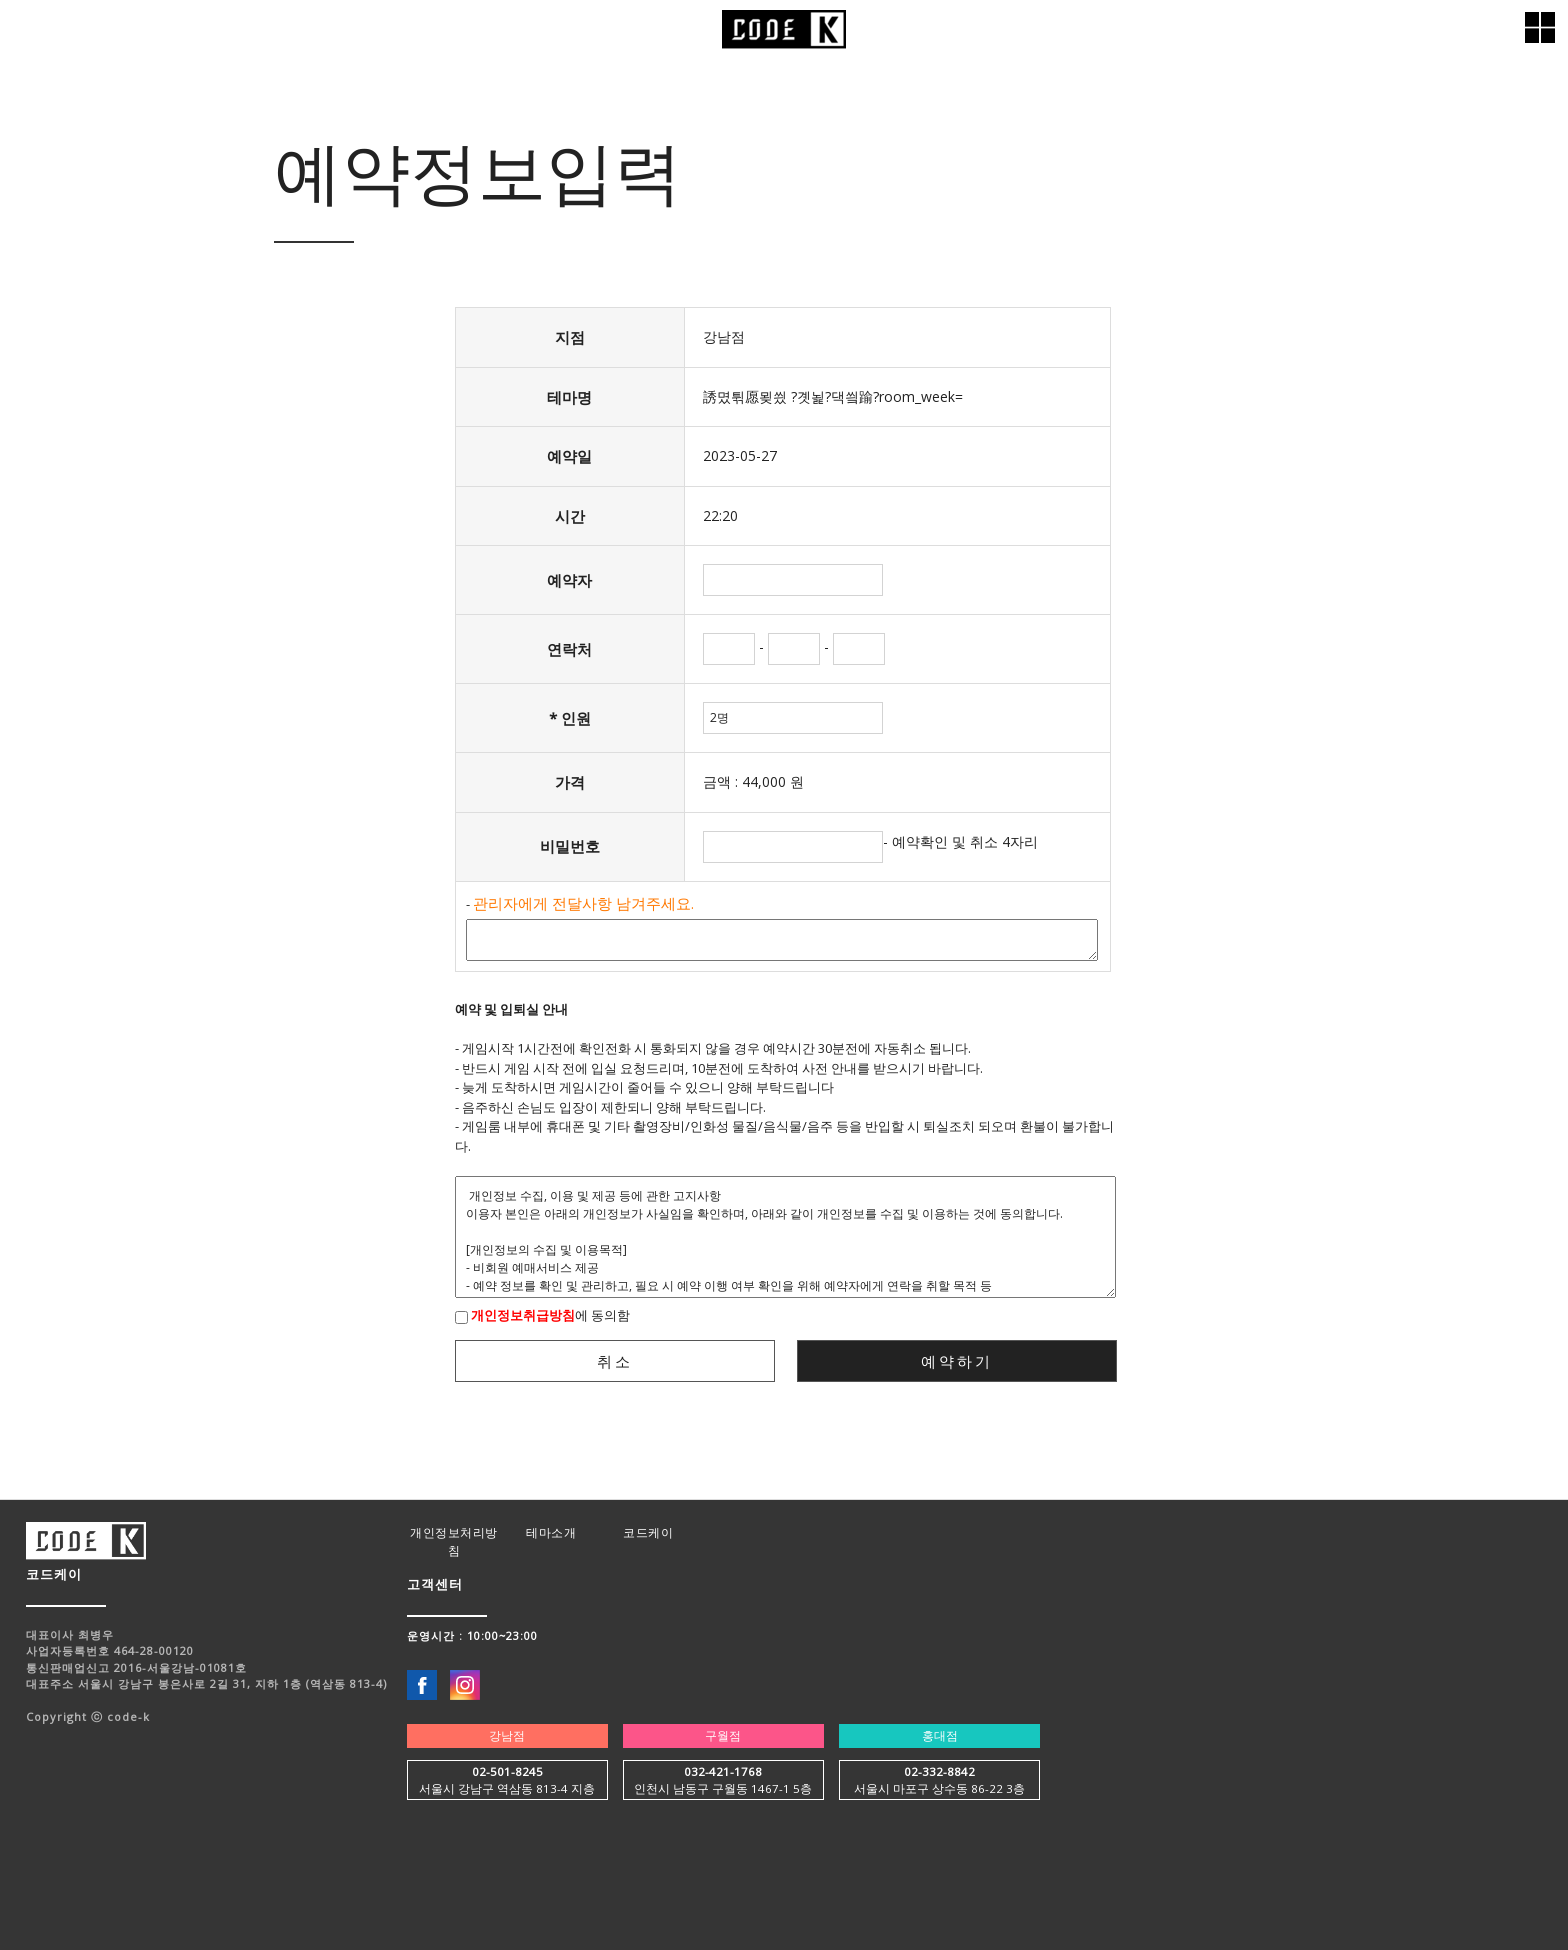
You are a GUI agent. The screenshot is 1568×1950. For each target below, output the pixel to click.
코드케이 (648, 1532)
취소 (615, 1361)
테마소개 (551, 1532)
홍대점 (940, 1735)
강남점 (507, 1735)
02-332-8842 (939, 1771)
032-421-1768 (723, 1771)
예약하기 (957, 1361)
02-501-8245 (507, 1771)
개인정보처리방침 (454, 1541)
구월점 (723, 1735)
